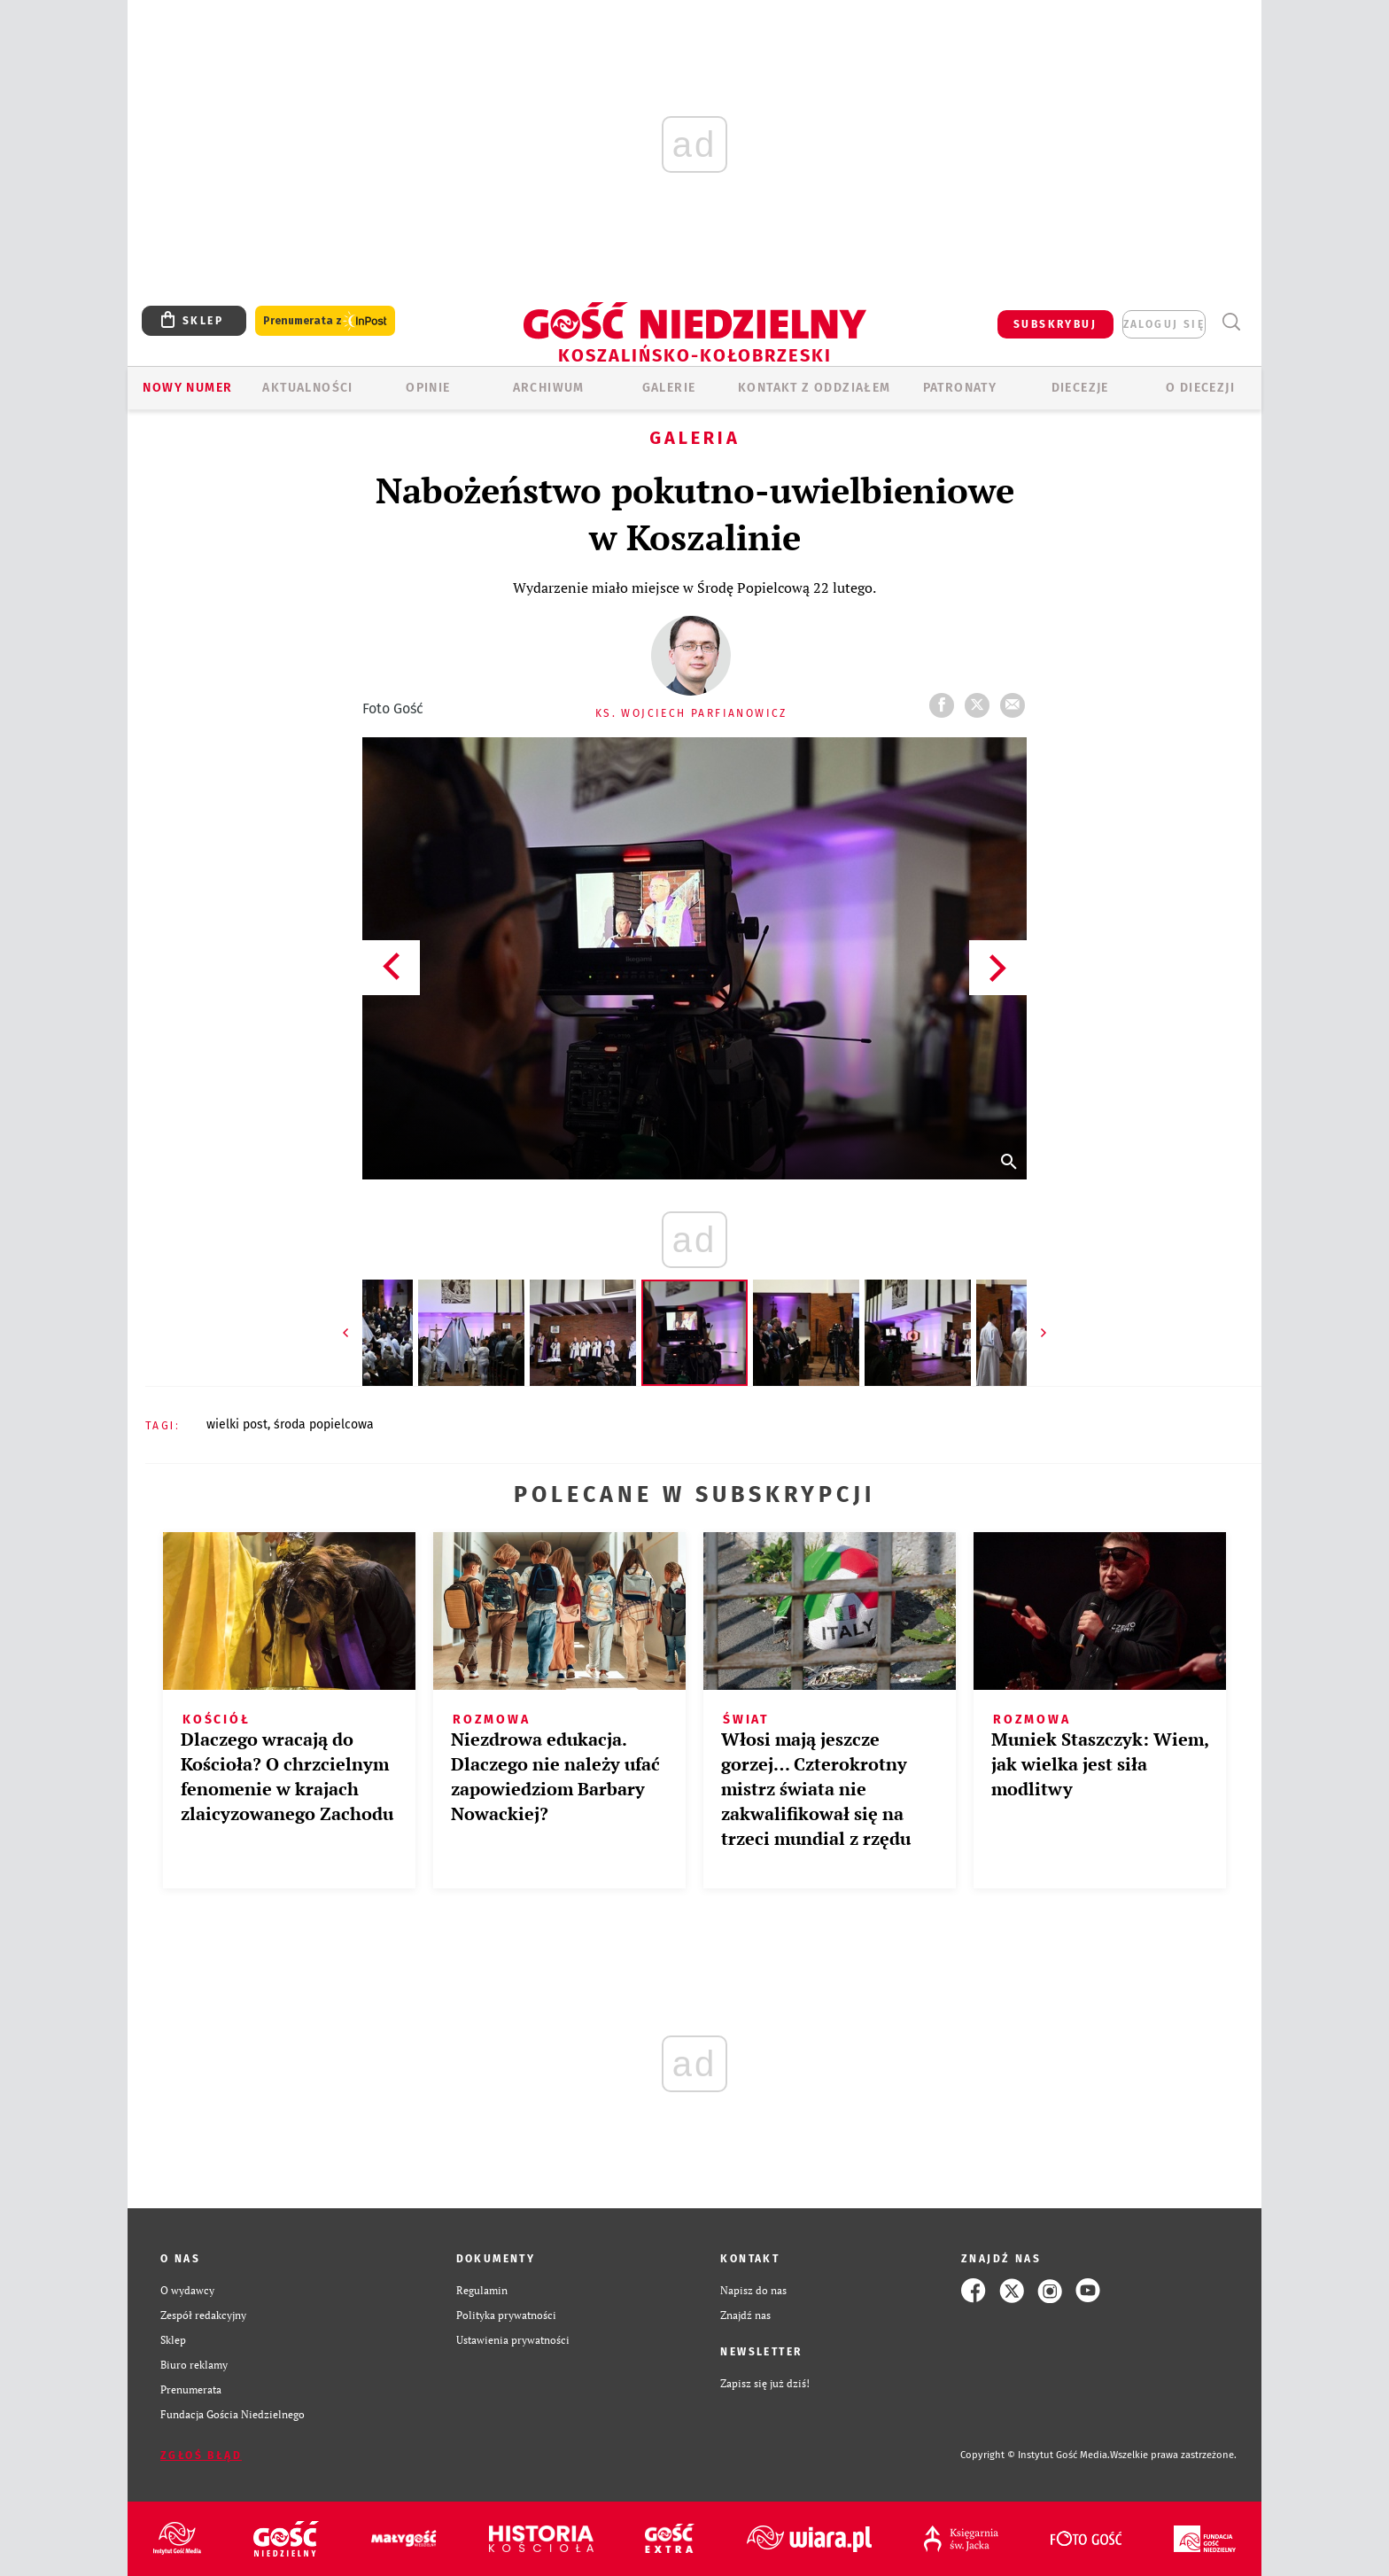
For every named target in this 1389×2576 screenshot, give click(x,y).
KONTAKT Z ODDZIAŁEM (814, 387)
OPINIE (428, 387)
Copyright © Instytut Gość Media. (1035, 2455)
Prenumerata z (325, 321)
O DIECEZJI (1200, 387)
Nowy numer (187, 387)
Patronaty (960, 387)
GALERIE (669, 387)
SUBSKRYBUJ (1055, 324)
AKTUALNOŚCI (307, 387)
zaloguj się (1164, 324)
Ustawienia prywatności (513, 2339)
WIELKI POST (237, 1424)
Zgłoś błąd (201, 2455)
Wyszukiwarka (1230, 322)
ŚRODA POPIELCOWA (324, 1424)
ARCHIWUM (549, 387)
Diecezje (1080, 387)
